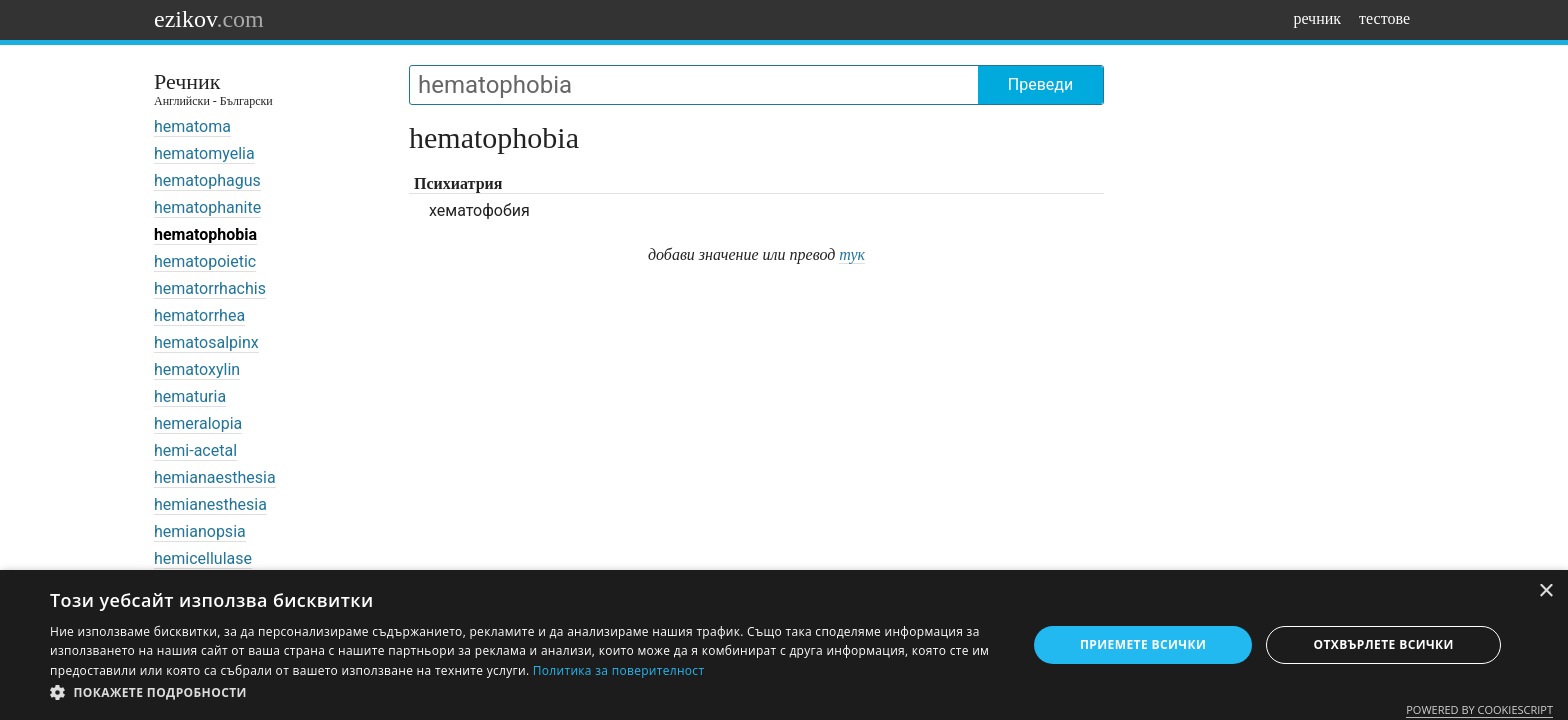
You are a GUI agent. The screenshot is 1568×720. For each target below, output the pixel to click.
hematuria (190, 396)
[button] (524, 693)
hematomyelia (204, 153)
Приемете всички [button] (1143, 644)
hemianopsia (200, 531)
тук (852, 254)
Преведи (1040, 84)
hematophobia (205, 234)
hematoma (192, 126)
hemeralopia (198, 423)
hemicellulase (203, 558)
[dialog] (784, 645)
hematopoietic (205, 261)
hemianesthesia (210, 504)
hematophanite (207, 207)
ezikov (209, 19)
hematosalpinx (206, 342)
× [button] (1545, 591)
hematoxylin (197, 369)
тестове (1384, 18)
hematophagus (207, 180)
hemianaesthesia (215, 477)
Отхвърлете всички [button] (1384, 644)
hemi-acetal (195, 450)
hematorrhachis (210, 288)
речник (1317, 18)
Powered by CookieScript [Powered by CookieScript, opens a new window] (1479, 709)
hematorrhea (199, 315)
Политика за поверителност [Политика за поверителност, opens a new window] (619, 670)
